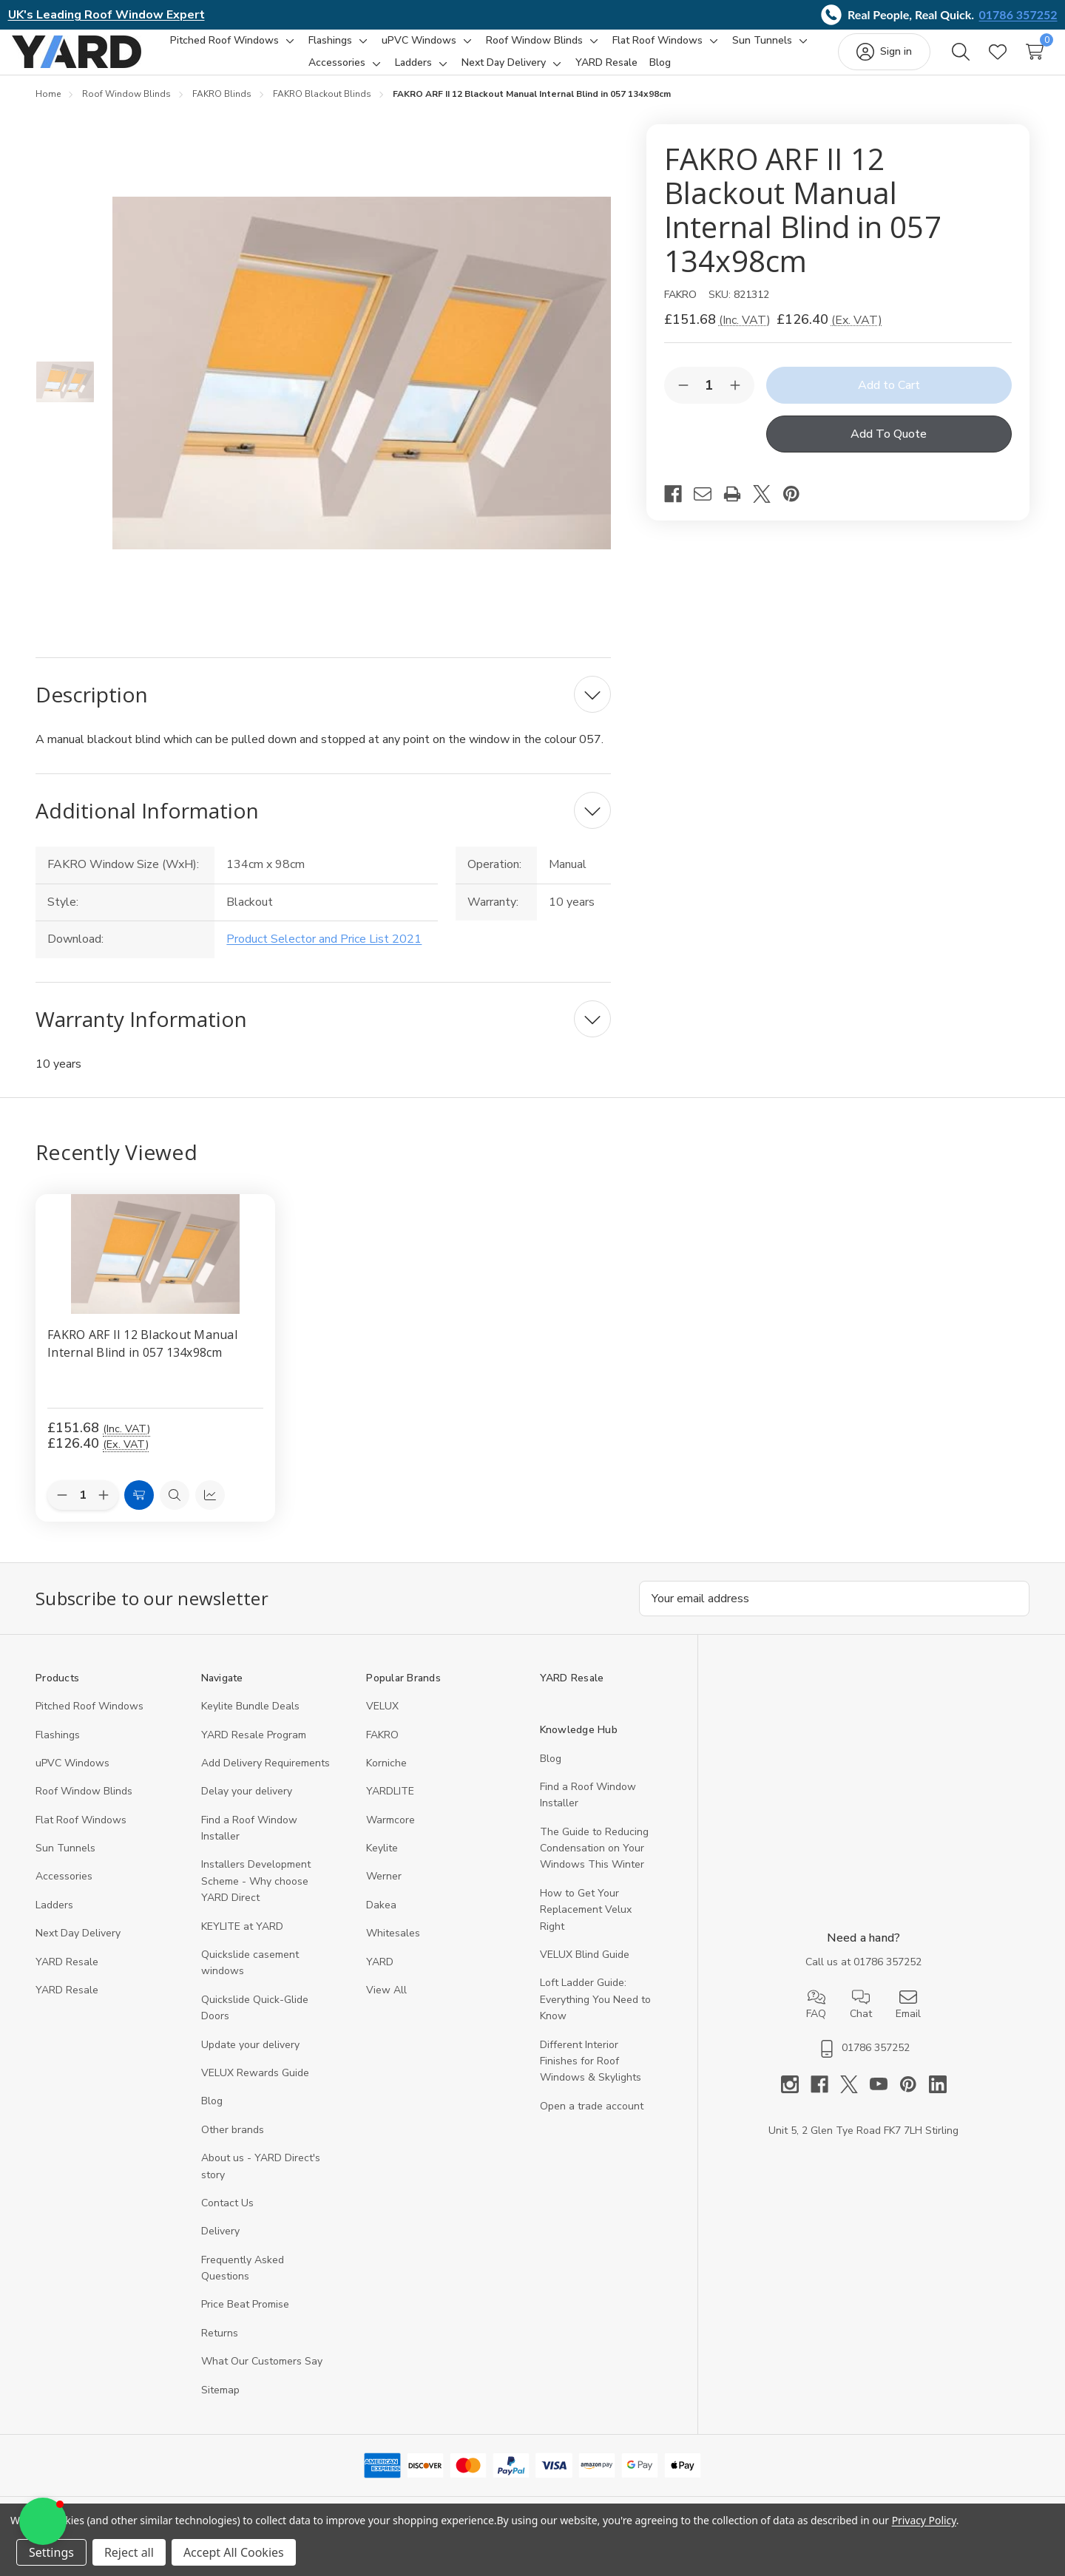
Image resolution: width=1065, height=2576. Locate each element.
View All (386, 2008)
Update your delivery (250, 2062)
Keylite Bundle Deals (250, 1724)
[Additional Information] (323, 828)
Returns (219, 2351)
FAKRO (382, 1753)
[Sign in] (860, 60)
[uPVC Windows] (463, 49)
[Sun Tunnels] (294, 72)
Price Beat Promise (245, 2322)
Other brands (232, 2148)
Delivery (220, 2249)
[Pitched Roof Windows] (268, 49)
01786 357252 (1018, 14)
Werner (384, 1894)
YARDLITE (390, 1809)
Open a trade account (591, 2124)
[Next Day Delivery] (549, 72)
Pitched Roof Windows (89, 1724)
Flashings (58, 1753)
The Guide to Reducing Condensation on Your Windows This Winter (594, 1866)
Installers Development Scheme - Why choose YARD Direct (256, 1898)
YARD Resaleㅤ (67, 2008)
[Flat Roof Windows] (702, 49)
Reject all (129, 2552)
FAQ (816, 2022)
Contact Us (227, 2221)
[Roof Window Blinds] (578, 49)
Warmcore (390, 1838)
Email (908, 2022)
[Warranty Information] (323, 1036)
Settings (51, 2552)
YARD (379, 1980)
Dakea (381, 1923)
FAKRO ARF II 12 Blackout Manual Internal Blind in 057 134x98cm (142, 1361)
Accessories (64, 1894)
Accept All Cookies (233, 2552)
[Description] (323, 712)
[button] (43, 2521)
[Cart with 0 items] (1011, 60)
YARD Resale (67, 1980)
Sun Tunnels (65, 1866)
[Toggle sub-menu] (332, 49)
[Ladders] (458, 72)
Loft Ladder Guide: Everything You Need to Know (595, 2017)
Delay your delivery (246, 1809)
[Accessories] (382, 72)
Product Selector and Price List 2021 (324, 957)
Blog (212, 2119)
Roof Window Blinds (84, 1809)
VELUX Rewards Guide (255, 2091)
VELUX (382, 1724)
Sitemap (220, 2408)
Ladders (54, 1923)
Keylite (382, 1866)
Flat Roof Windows (81, 1838)
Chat (861, 2022)
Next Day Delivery (78, 1951)
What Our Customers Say (261, 2379)
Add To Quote (889, 452)
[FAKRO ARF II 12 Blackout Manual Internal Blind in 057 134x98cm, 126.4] (155, 1272)
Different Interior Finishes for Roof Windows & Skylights (590, 2079)
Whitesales (393, 1951)
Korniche (386, 1781)
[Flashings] (374, 49)
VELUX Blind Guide (584, 1972)
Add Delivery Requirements (265, 1781)
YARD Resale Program (253, 1753)
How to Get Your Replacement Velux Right (586, 1927)
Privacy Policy (924, 2520)
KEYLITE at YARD (242, 1944)
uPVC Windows (72, 1781)
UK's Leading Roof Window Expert (106, 15)
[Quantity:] (83, 1513)
